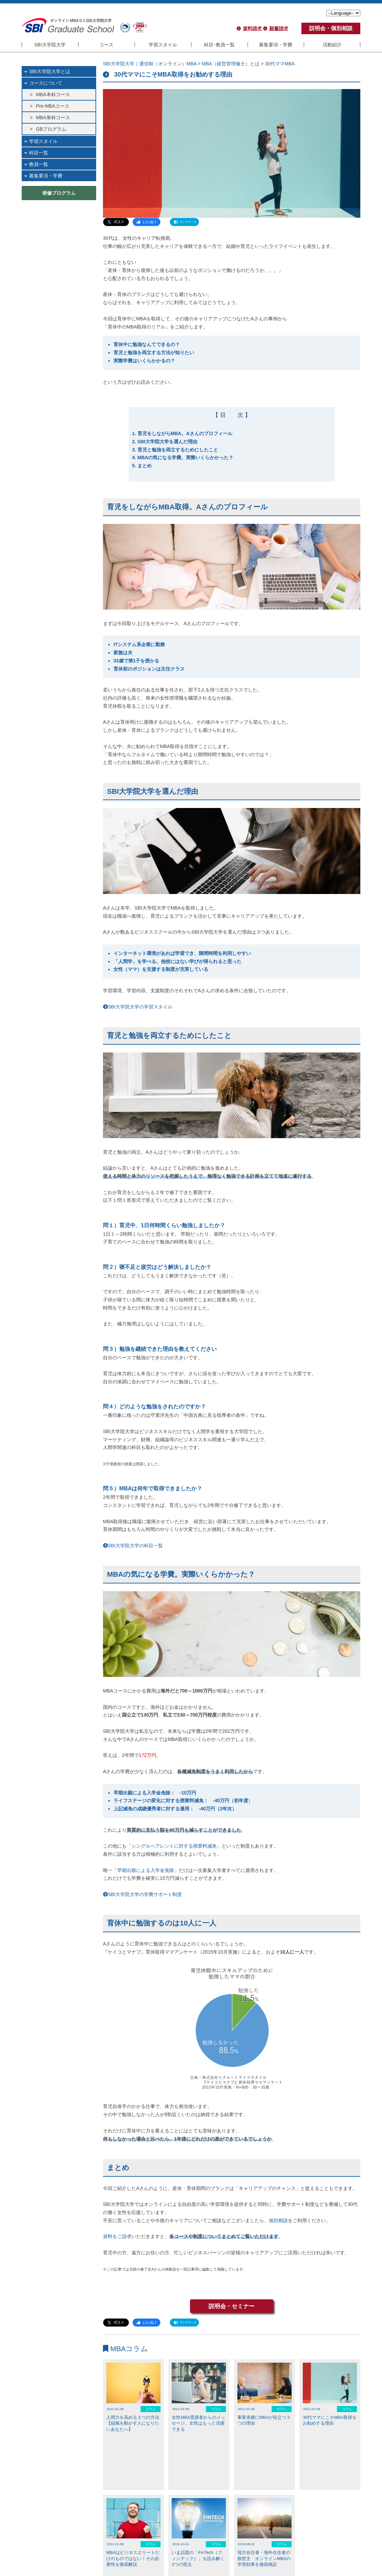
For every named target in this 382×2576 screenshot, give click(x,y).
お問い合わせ (148, 2554)
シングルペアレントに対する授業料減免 (174, 1846)
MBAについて (88, 2554)
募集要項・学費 (275, 44)
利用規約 (201, 2554)
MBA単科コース (53, 117)
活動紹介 (332, 44)
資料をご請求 (117, 2236)
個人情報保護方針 (231, 2554)
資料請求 (252, 28)
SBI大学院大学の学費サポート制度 (142, 1894)
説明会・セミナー (232, 2306)
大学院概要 (37, 2554)
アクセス (62, 2554)
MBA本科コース (53, 94)
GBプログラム (51, 129)
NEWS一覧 (115, 2523)
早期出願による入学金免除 (145, 1870)
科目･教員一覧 (219, 44)
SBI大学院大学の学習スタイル (137, 1006)
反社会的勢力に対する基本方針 (281, 2554)
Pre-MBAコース (52, 106)
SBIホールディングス (335, 2554)
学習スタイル (163, 44)
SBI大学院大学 (50, 44)
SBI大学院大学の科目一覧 (133, 1545)
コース (106, 44)
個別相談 (278, 2220)
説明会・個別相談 (331, 28)
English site (176, 2554)
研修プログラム (59, 193)
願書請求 (278, 28)
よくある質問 (118, 2554)
